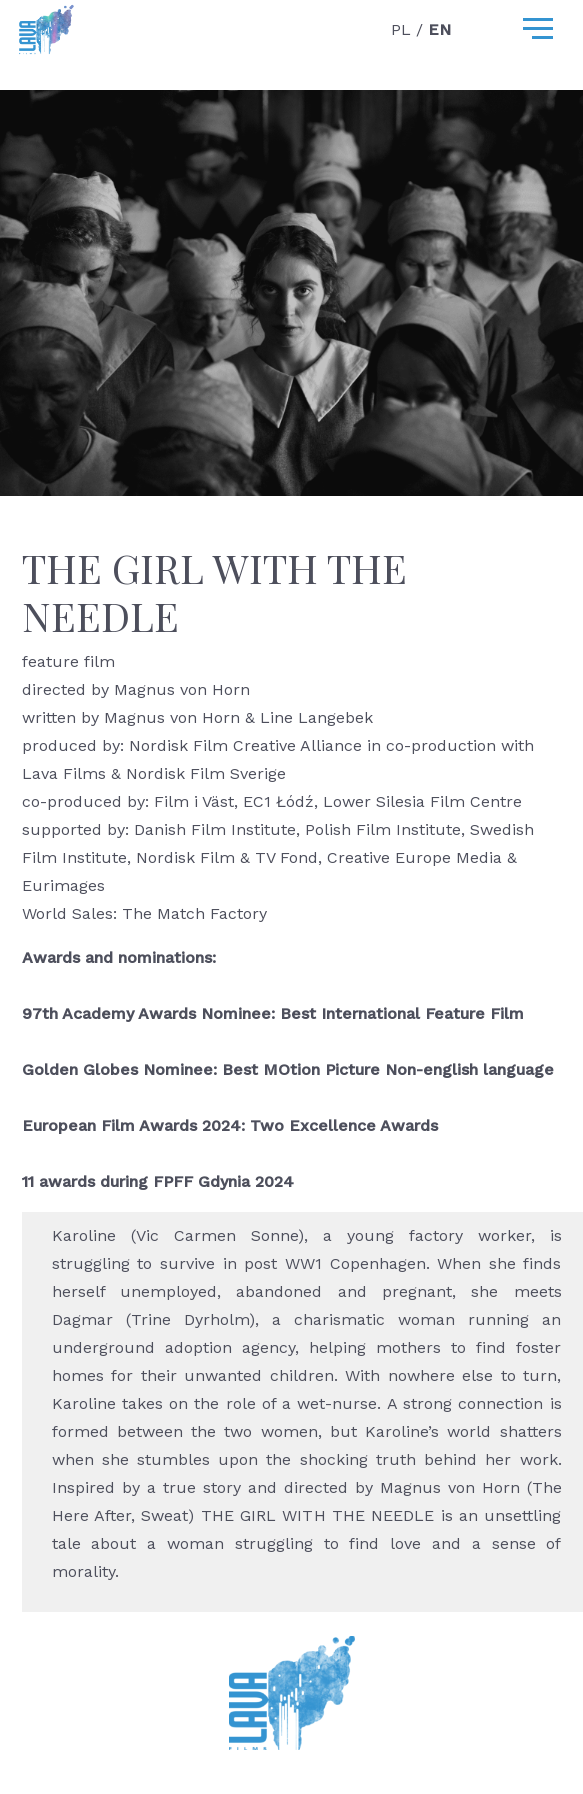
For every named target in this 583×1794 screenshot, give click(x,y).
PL (403, 29)
